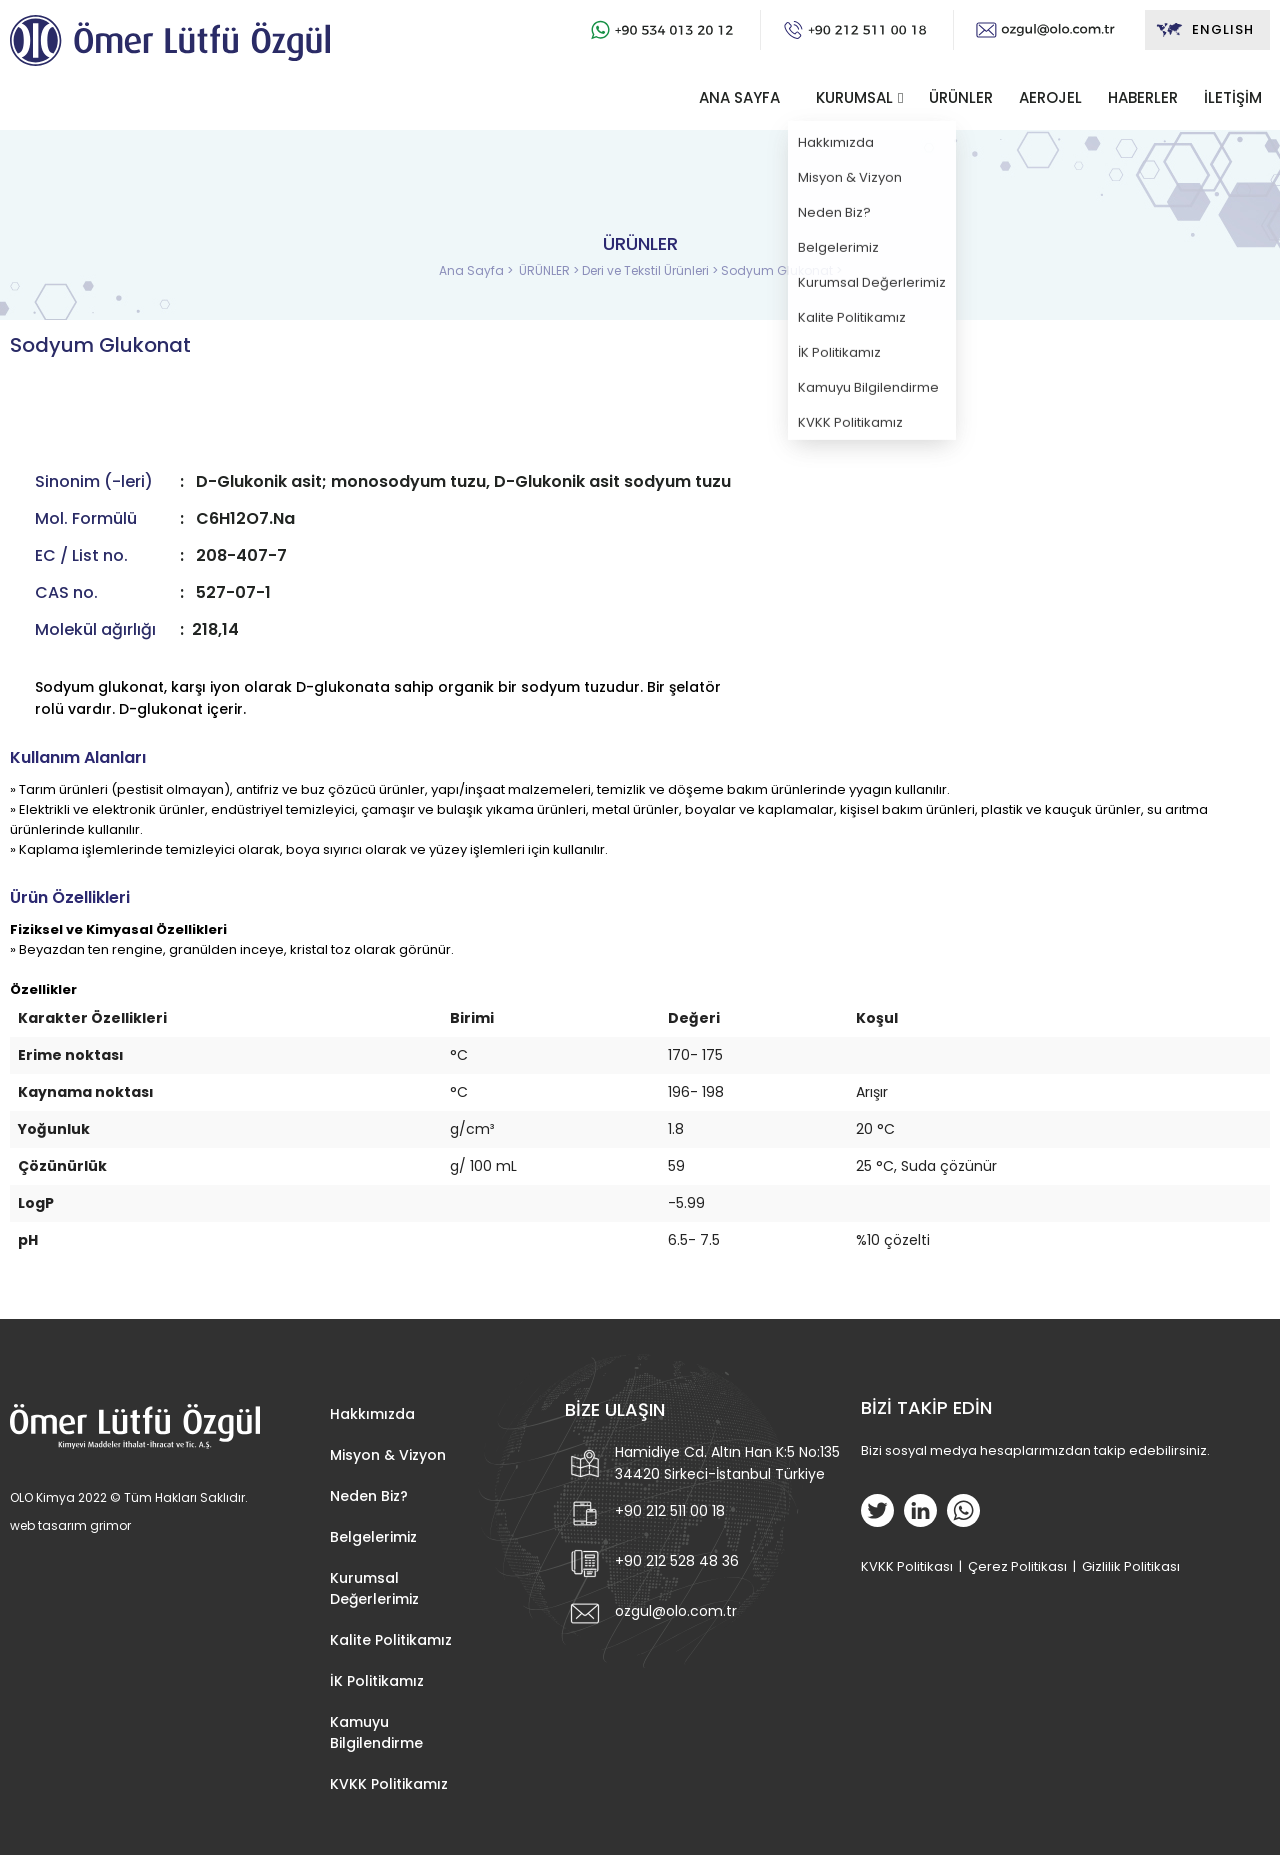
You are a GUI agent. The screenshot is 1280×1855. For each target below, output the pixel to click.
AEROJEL (1050, 97)
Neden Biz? (369, 1496)
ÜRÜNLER (961, 97)
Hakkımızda (372, 1414)
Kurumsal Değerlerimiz (374, 1588)
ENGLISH (1204, 30)
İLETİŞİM (1233, 97)
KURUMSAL (854, 97)
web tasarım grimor (70, 1525)
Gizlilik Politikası (1131, 1566)
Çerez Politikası (1017, 1566)
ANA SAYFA (739, 97)
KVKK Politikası (907, 1566)
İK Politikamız (377, 1681)
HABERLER (1143, 97)
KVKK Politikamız (389, 1784)
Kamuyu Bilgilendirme (376, 1732)
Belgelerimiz (373, 1537)
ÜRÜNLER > (550, 270)
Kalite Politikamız (391, 1640)
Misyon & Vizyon (388, 1455)
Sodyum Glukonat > (781, 270)
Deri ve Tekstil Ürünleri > (651, 270)
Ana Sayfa (473, 270)
